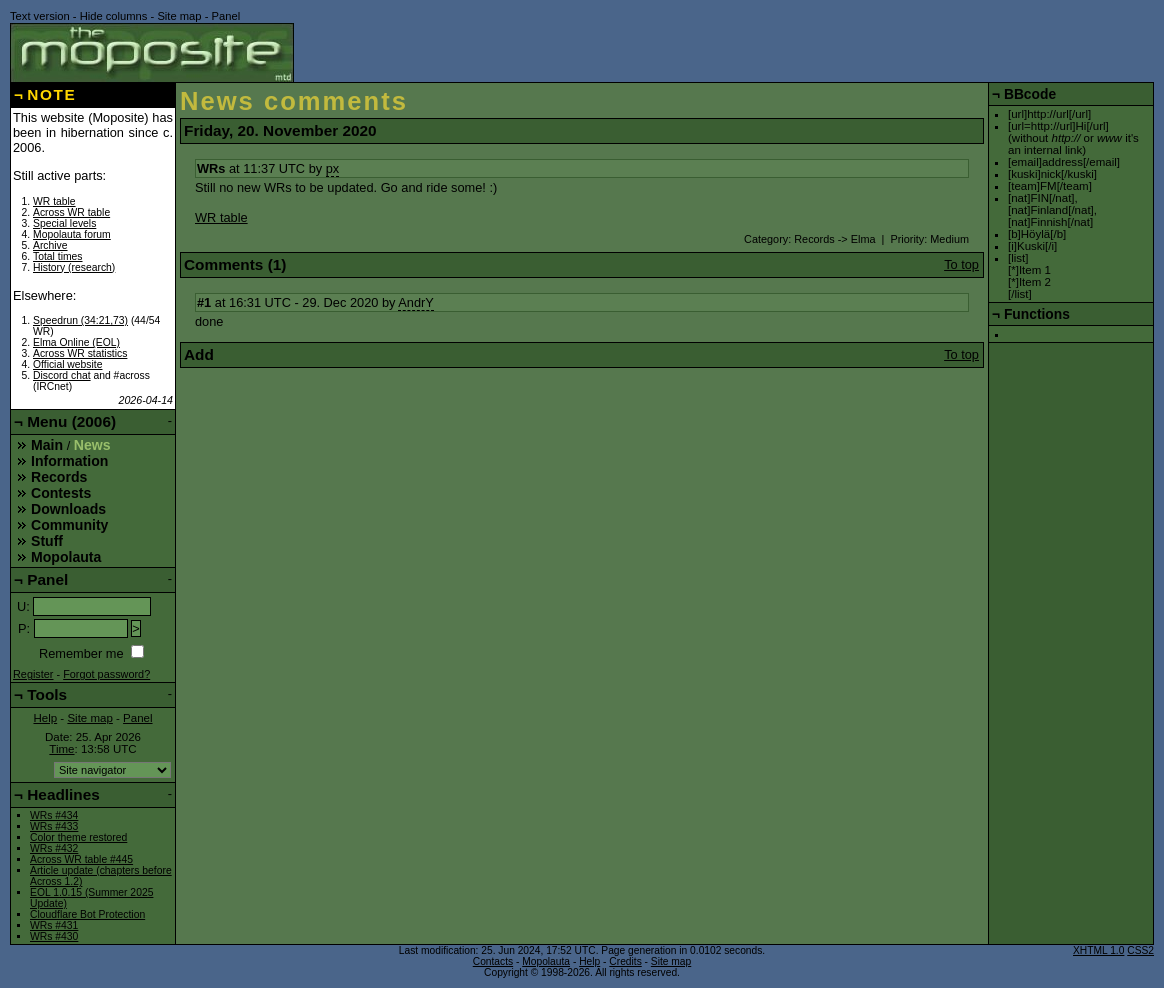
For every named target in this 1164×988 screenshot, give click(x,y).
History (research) (74, 267)
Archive (50, 245)
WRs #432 (54, 848)
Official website (67, 364)
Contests (61, 493)
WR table (221, 217)
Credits (625, 961)
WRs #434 (54, 815)
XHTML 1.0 (1098, 950)
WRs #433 (54, 826)
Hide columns (114, 16)
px (333, 168)
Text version (40, 16)
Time (61, 749)
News (92, 445)
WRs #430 (54, 936)
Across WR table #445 (81, 859)
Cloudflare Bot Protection (87, 914)
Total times (58, 256)
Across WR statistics (80, 353)
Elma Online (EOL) (76, 342)
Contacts (493, 961)
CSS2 (1140, 950)
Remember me (81, 653)
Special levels (64, 223)
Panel (226, 16)
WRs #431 (54, 925)
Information (69, 461)
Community (69, 525)
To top (961, 264)
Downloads (68, 509)
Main (47, 445)
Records (59, 477)
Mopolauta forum (72, 234)
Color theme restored (78, 837)
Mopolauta (66, 557)
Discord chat (62, 375)
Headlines (63, 794)
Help (45, 718)
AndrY (416, 302)
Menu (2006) (71, 421)
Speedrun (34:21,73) (80, 320)
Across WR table (71, 212)
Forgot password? (106, 674)
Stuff (47, 541)
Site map (179, 16)
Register (33, 674)
